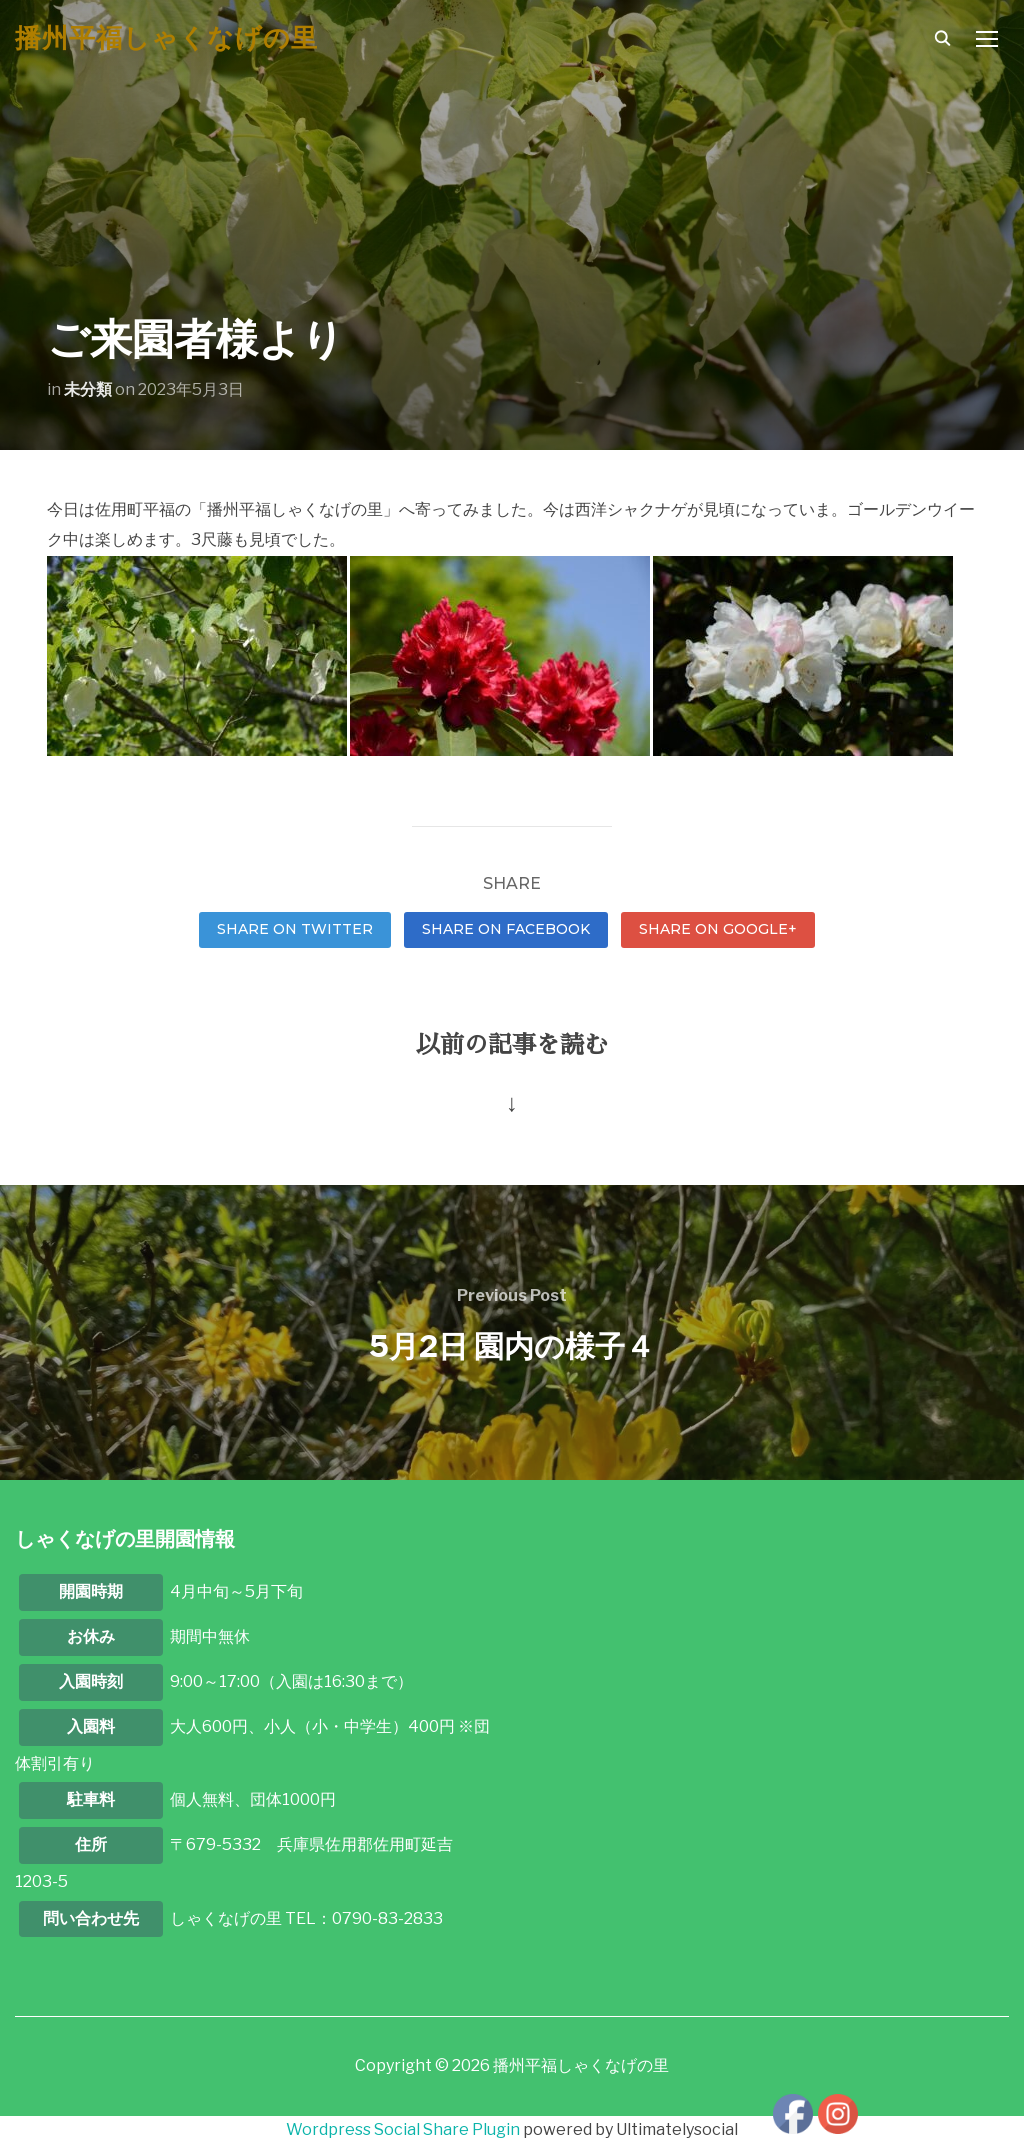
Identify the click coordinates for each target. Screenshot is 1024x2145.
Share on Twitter (295, 929)
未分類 (88, 389)
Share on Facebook (506, 929)
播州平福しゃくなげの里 (166, 38)
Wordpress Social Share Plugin (404, 2129)
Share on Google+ (718, 929)
